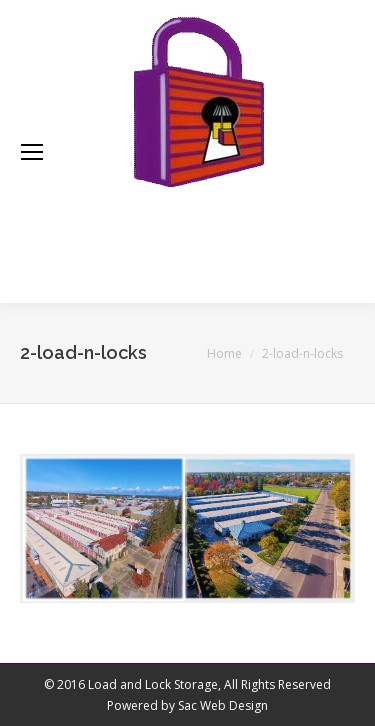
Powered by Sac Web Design (187, 705)
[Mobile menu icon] (32, 152)
